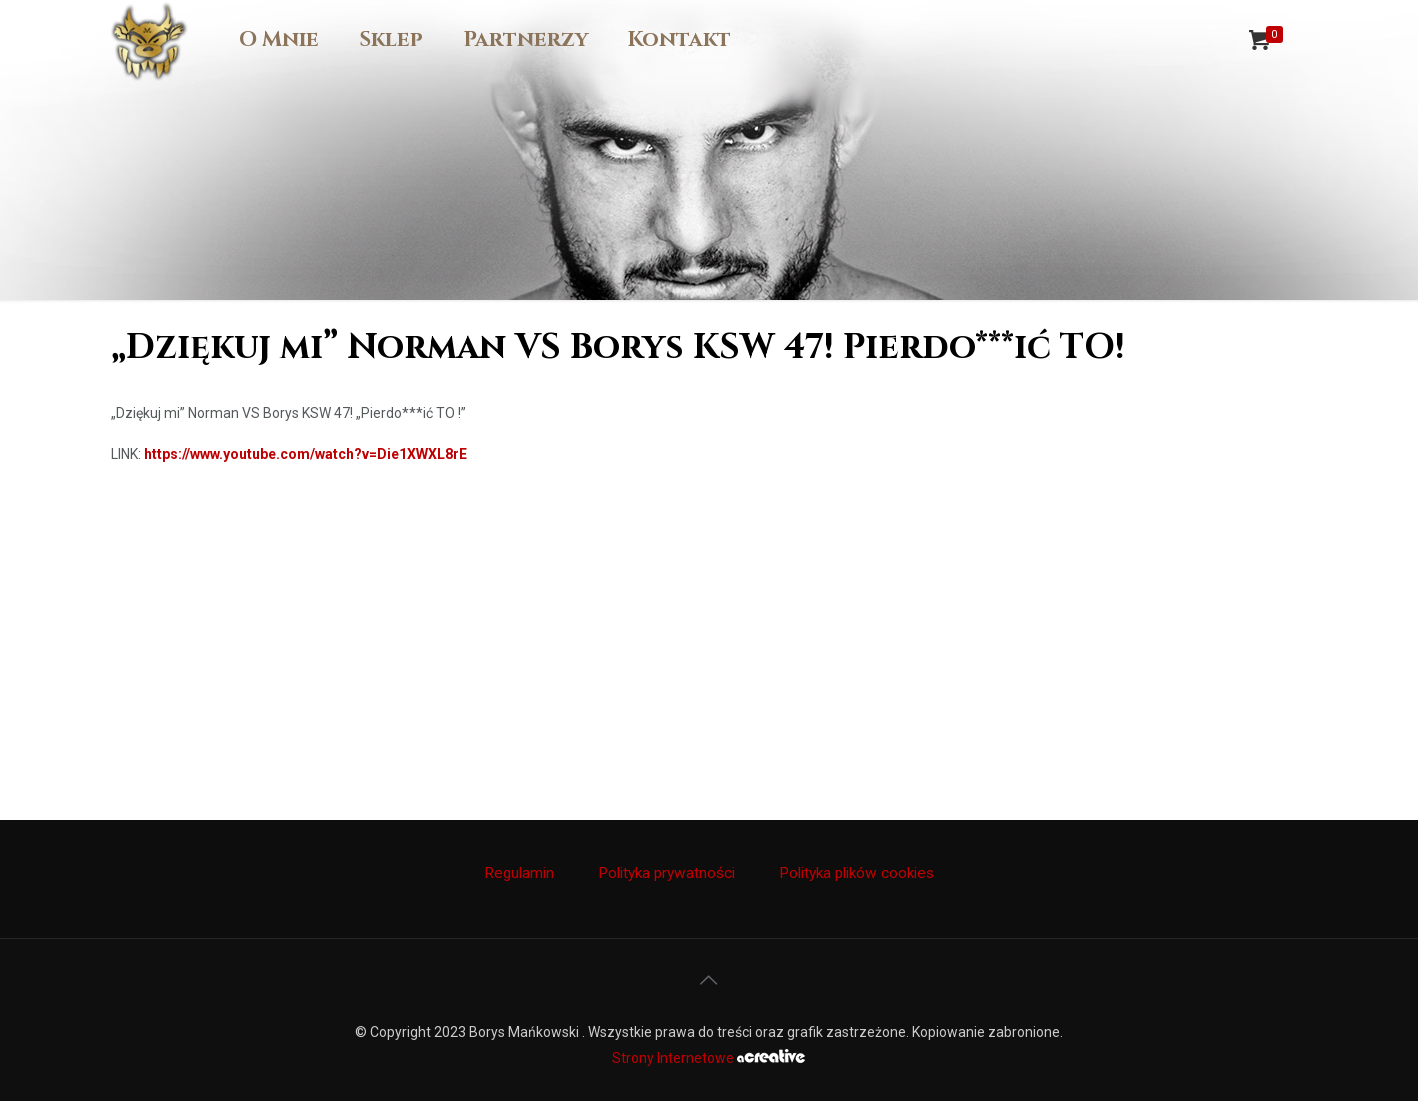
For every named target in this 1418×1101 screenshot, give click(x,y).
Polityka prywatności (666, 873)
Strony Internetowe (708, 1058)
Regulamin (519, 873)
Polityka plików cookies (856, 873)
